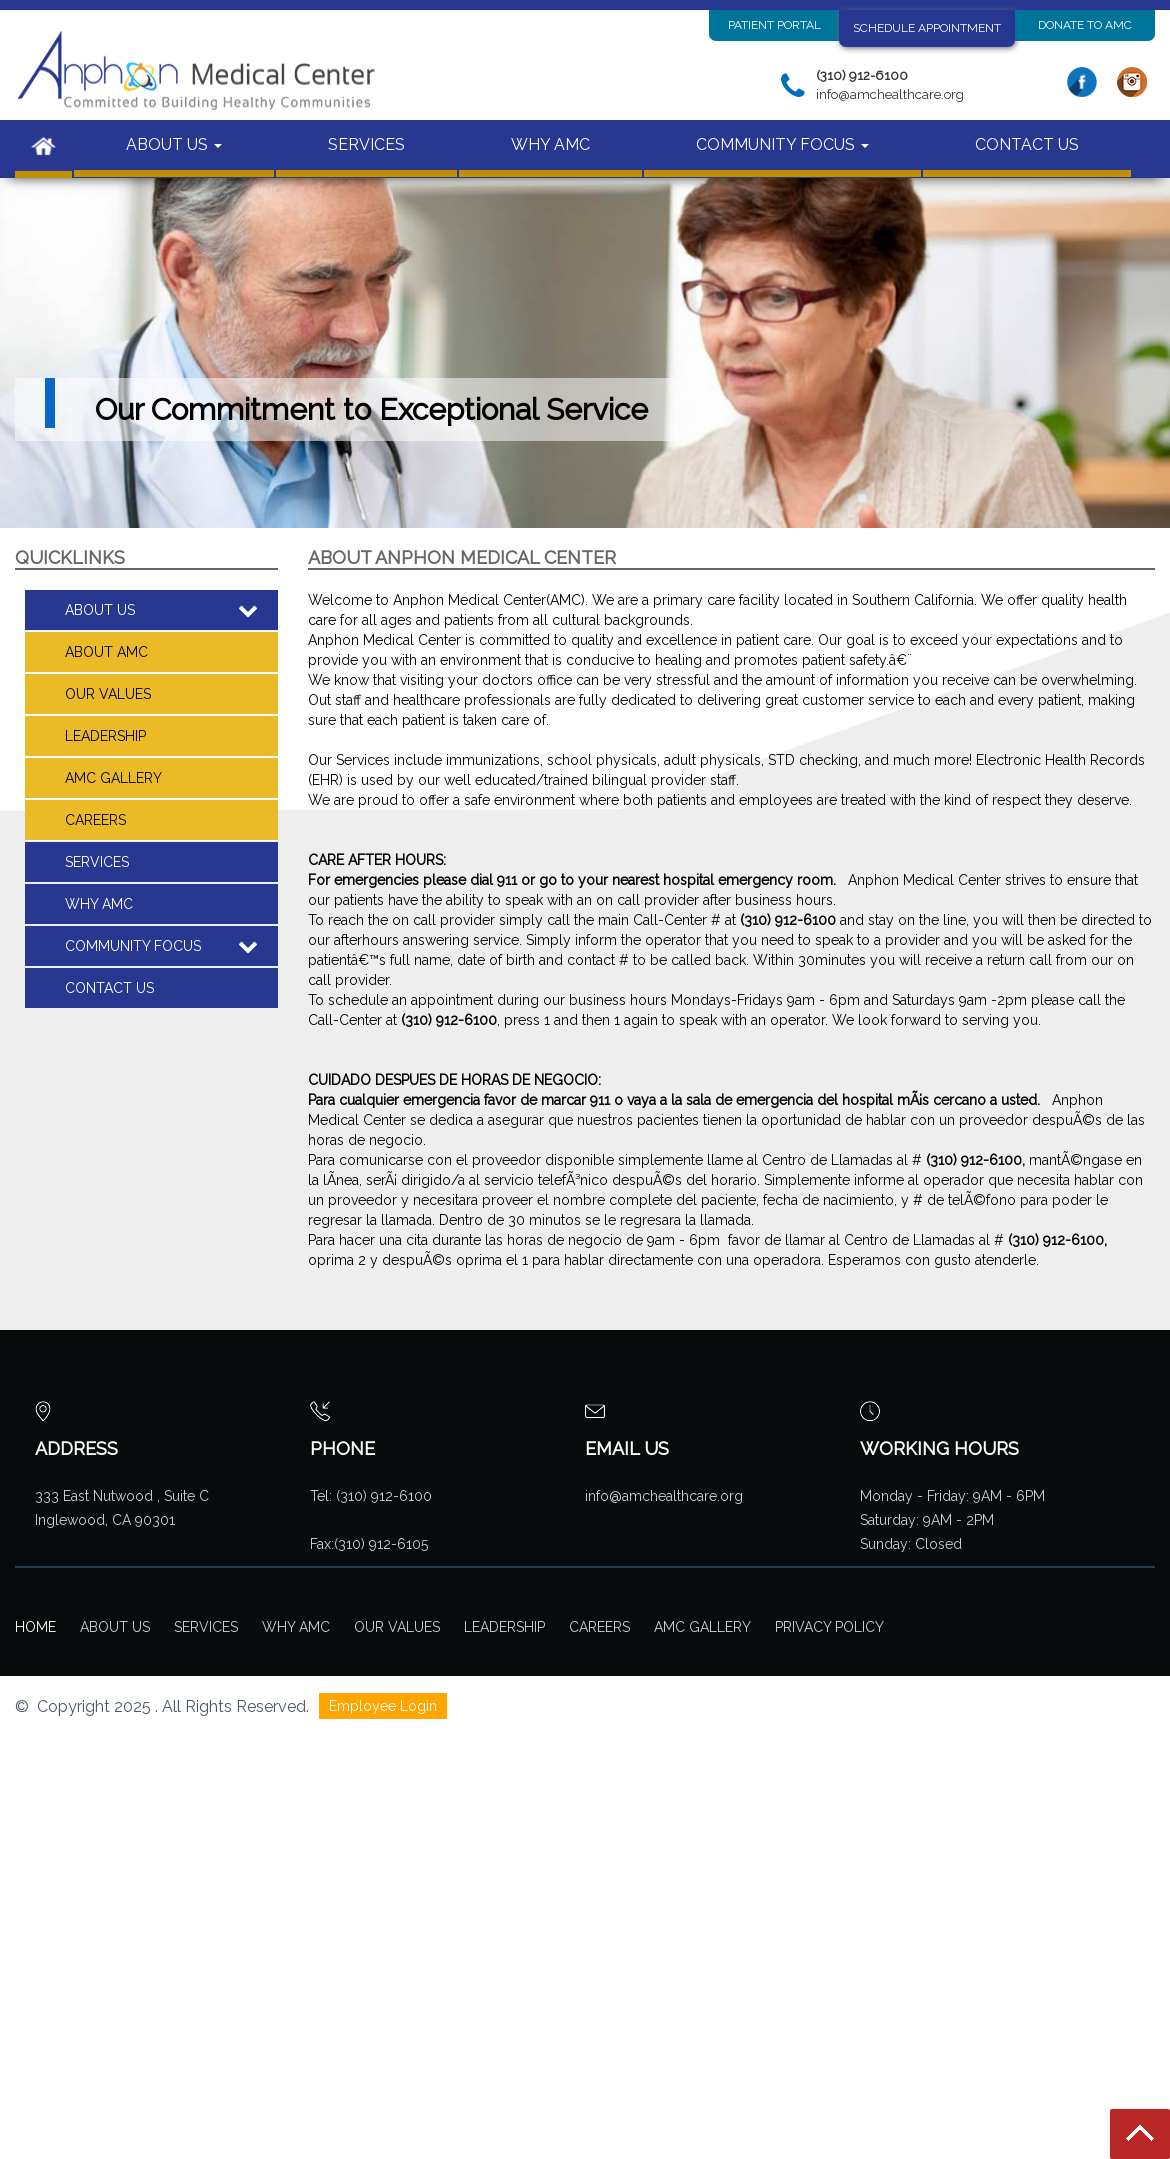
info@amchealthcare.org (664, 1496)
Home (35, 1627)
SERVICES (366, 144)
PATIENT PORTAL (774, 25)
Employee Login (383, 1706)
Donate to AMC (1085, 25)
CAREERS (95, 820)
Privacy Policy (829, 1627)
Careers (599, 1627)
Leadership (105, 736)
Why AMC (296, 1627)
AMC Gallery (113, 778)
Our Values (108, 694)
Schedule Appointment (927, 28)
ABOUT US (174, 144)
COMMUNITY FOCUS (782, 144)
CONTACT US (1027, 144)
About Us (115, 1627)
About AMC (106, 652)
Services (206, 1627)
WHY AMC (550, 144)
